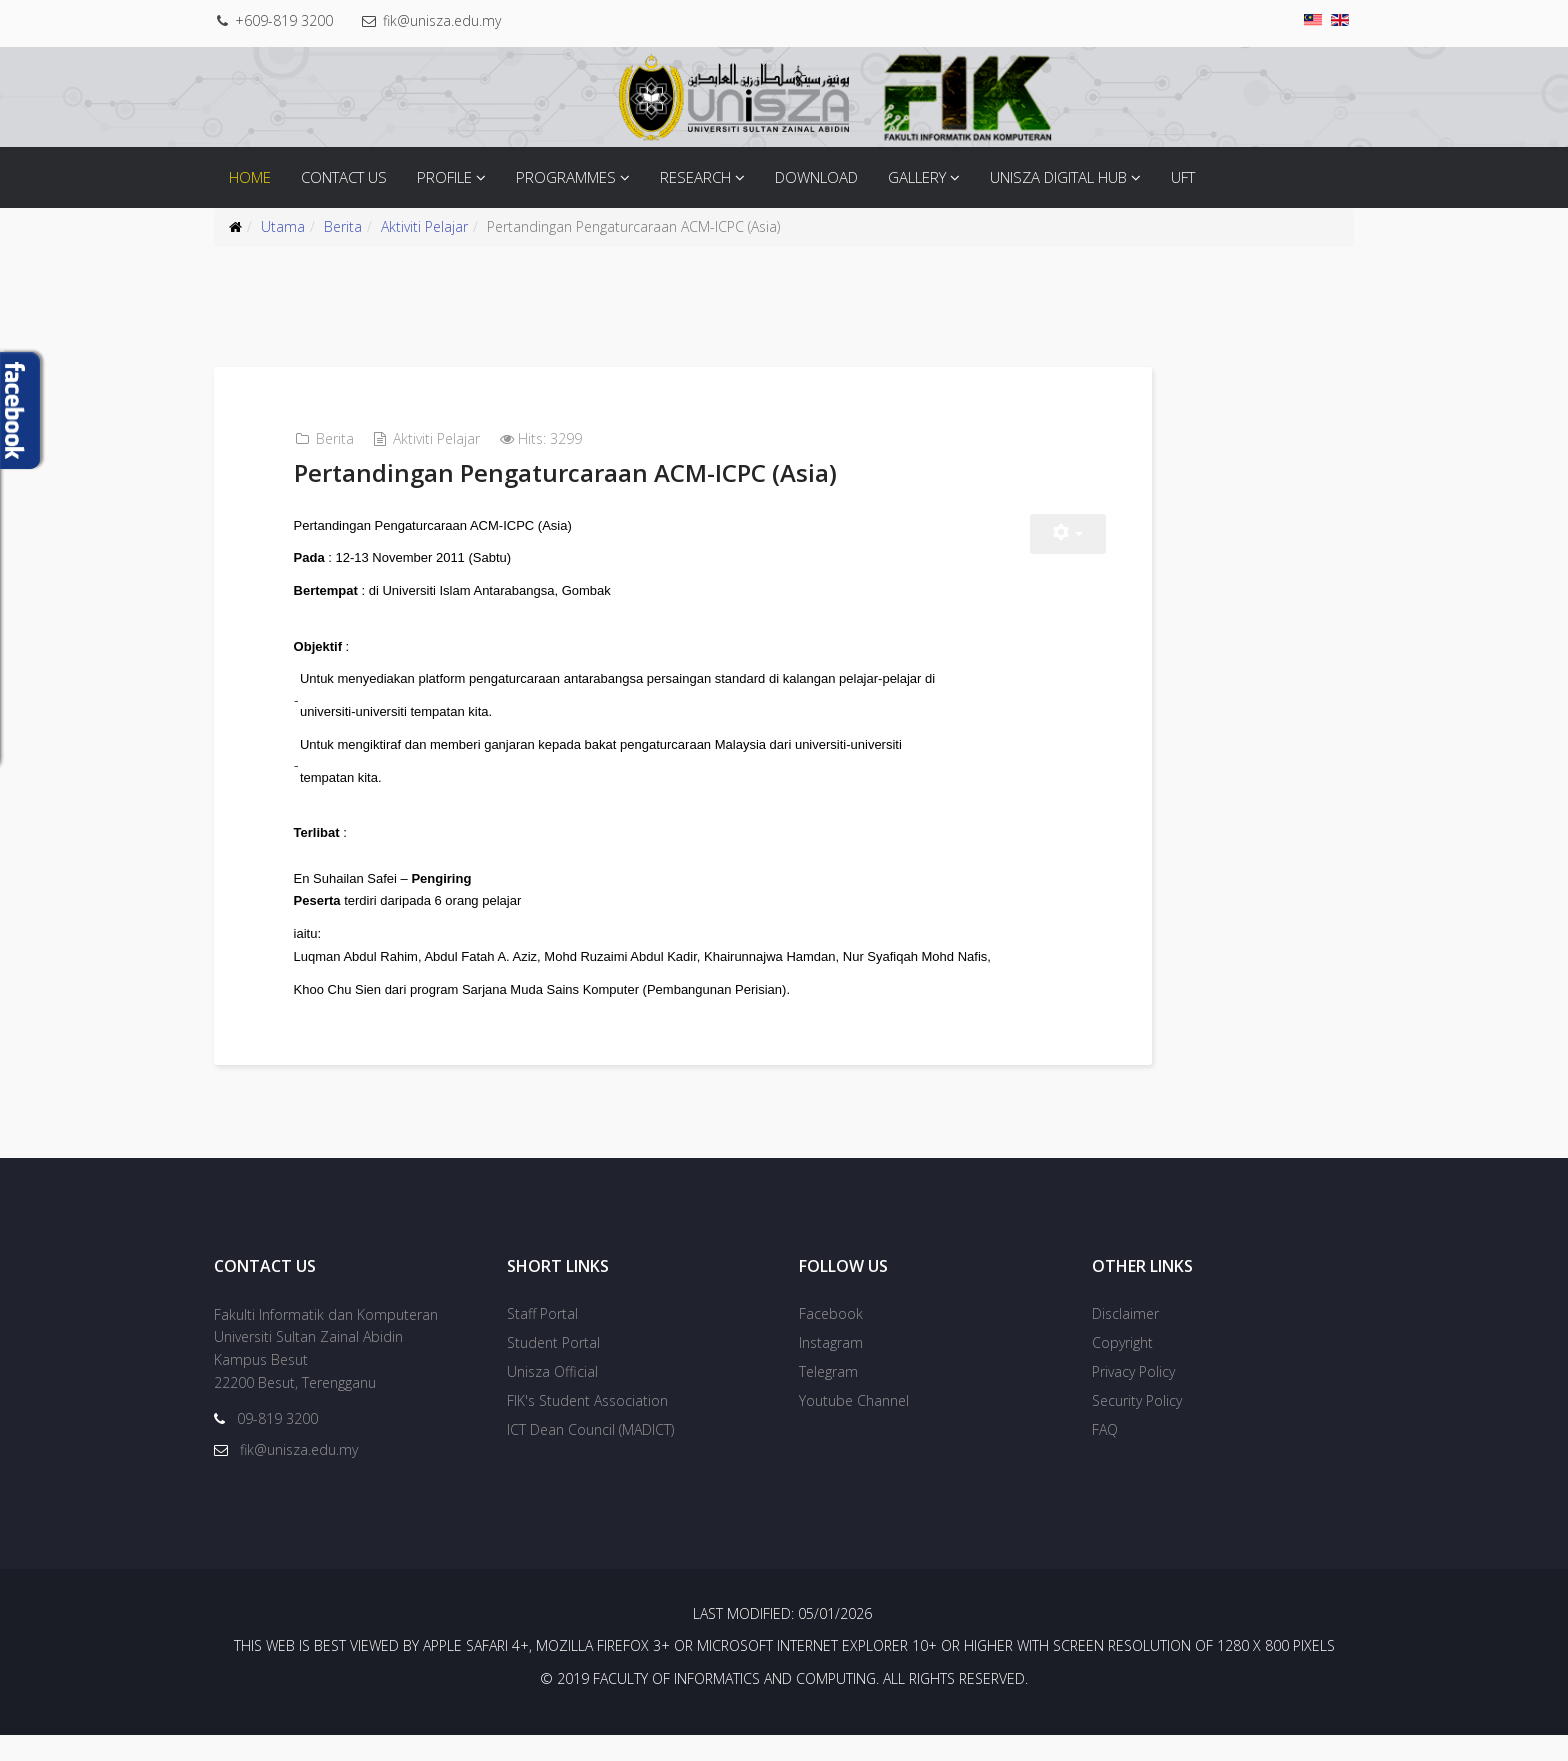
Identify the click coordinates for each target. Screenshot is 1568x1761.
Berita (343, 226)
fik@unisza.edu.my (451, 20)
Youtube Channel (854, 1425)
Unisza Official (552, 1396)
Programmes (566, 177)
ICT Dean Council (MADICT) (590, 1454)
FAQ (1105, 1454)
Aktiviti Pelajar (424, 226)
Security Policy (1137, 1425)
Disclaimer (1125, 1338)
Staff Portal (542, 1338)
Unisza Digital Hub (1058, 177)
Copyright (1122, 1367)
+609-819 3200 (289, 20)
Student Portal (553, 1367)
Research (695, 177)
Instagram (831, 1367)
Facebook (831, 1338)
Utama (283, 226)
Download (816, 177)
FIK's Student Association (587, 1425)
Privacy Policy (1133, 1396)
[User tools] (1091, 534)
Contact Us (344, 177)
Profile (444, 177)
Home (250, 177)
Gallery (917, 177)
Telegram (828, 1396)
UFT (1183, 177)
